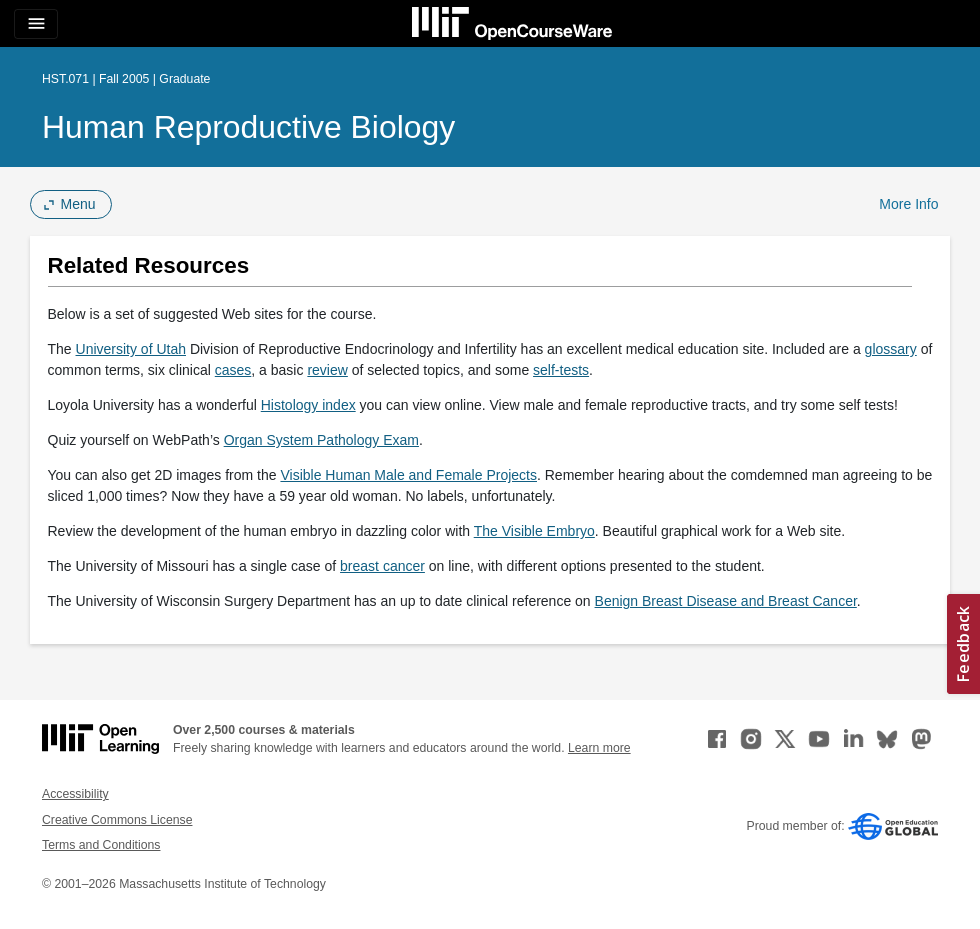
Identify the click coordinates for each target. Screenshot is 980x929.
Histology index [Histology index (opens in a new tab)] (308, 405)
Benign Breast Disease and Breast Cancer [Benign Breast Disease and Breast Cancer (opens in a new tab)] (726, 601)
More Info (908, 204)
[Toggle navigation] (36, 24)
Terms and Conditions (101, 845)
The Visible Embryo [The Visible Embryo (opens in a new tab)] (534, 531)
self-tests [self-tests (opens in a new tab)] (561, 370)
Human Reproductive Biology (248, 127)
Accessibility (75, 794)
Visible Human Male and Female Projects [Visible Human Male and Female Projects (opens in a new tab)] (408, 475)
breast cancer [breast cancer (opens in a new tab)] (382, 566)
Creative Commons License (117, 820)
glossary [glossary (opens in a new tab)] (891, 349)
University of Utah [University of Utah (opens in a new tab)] (131, 349)
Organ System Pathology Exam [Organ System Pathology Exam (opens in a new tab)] (321, 440)
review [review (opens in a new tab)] (327, 370)
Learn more (599, 748)
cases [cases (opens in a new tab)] (233, 370)
